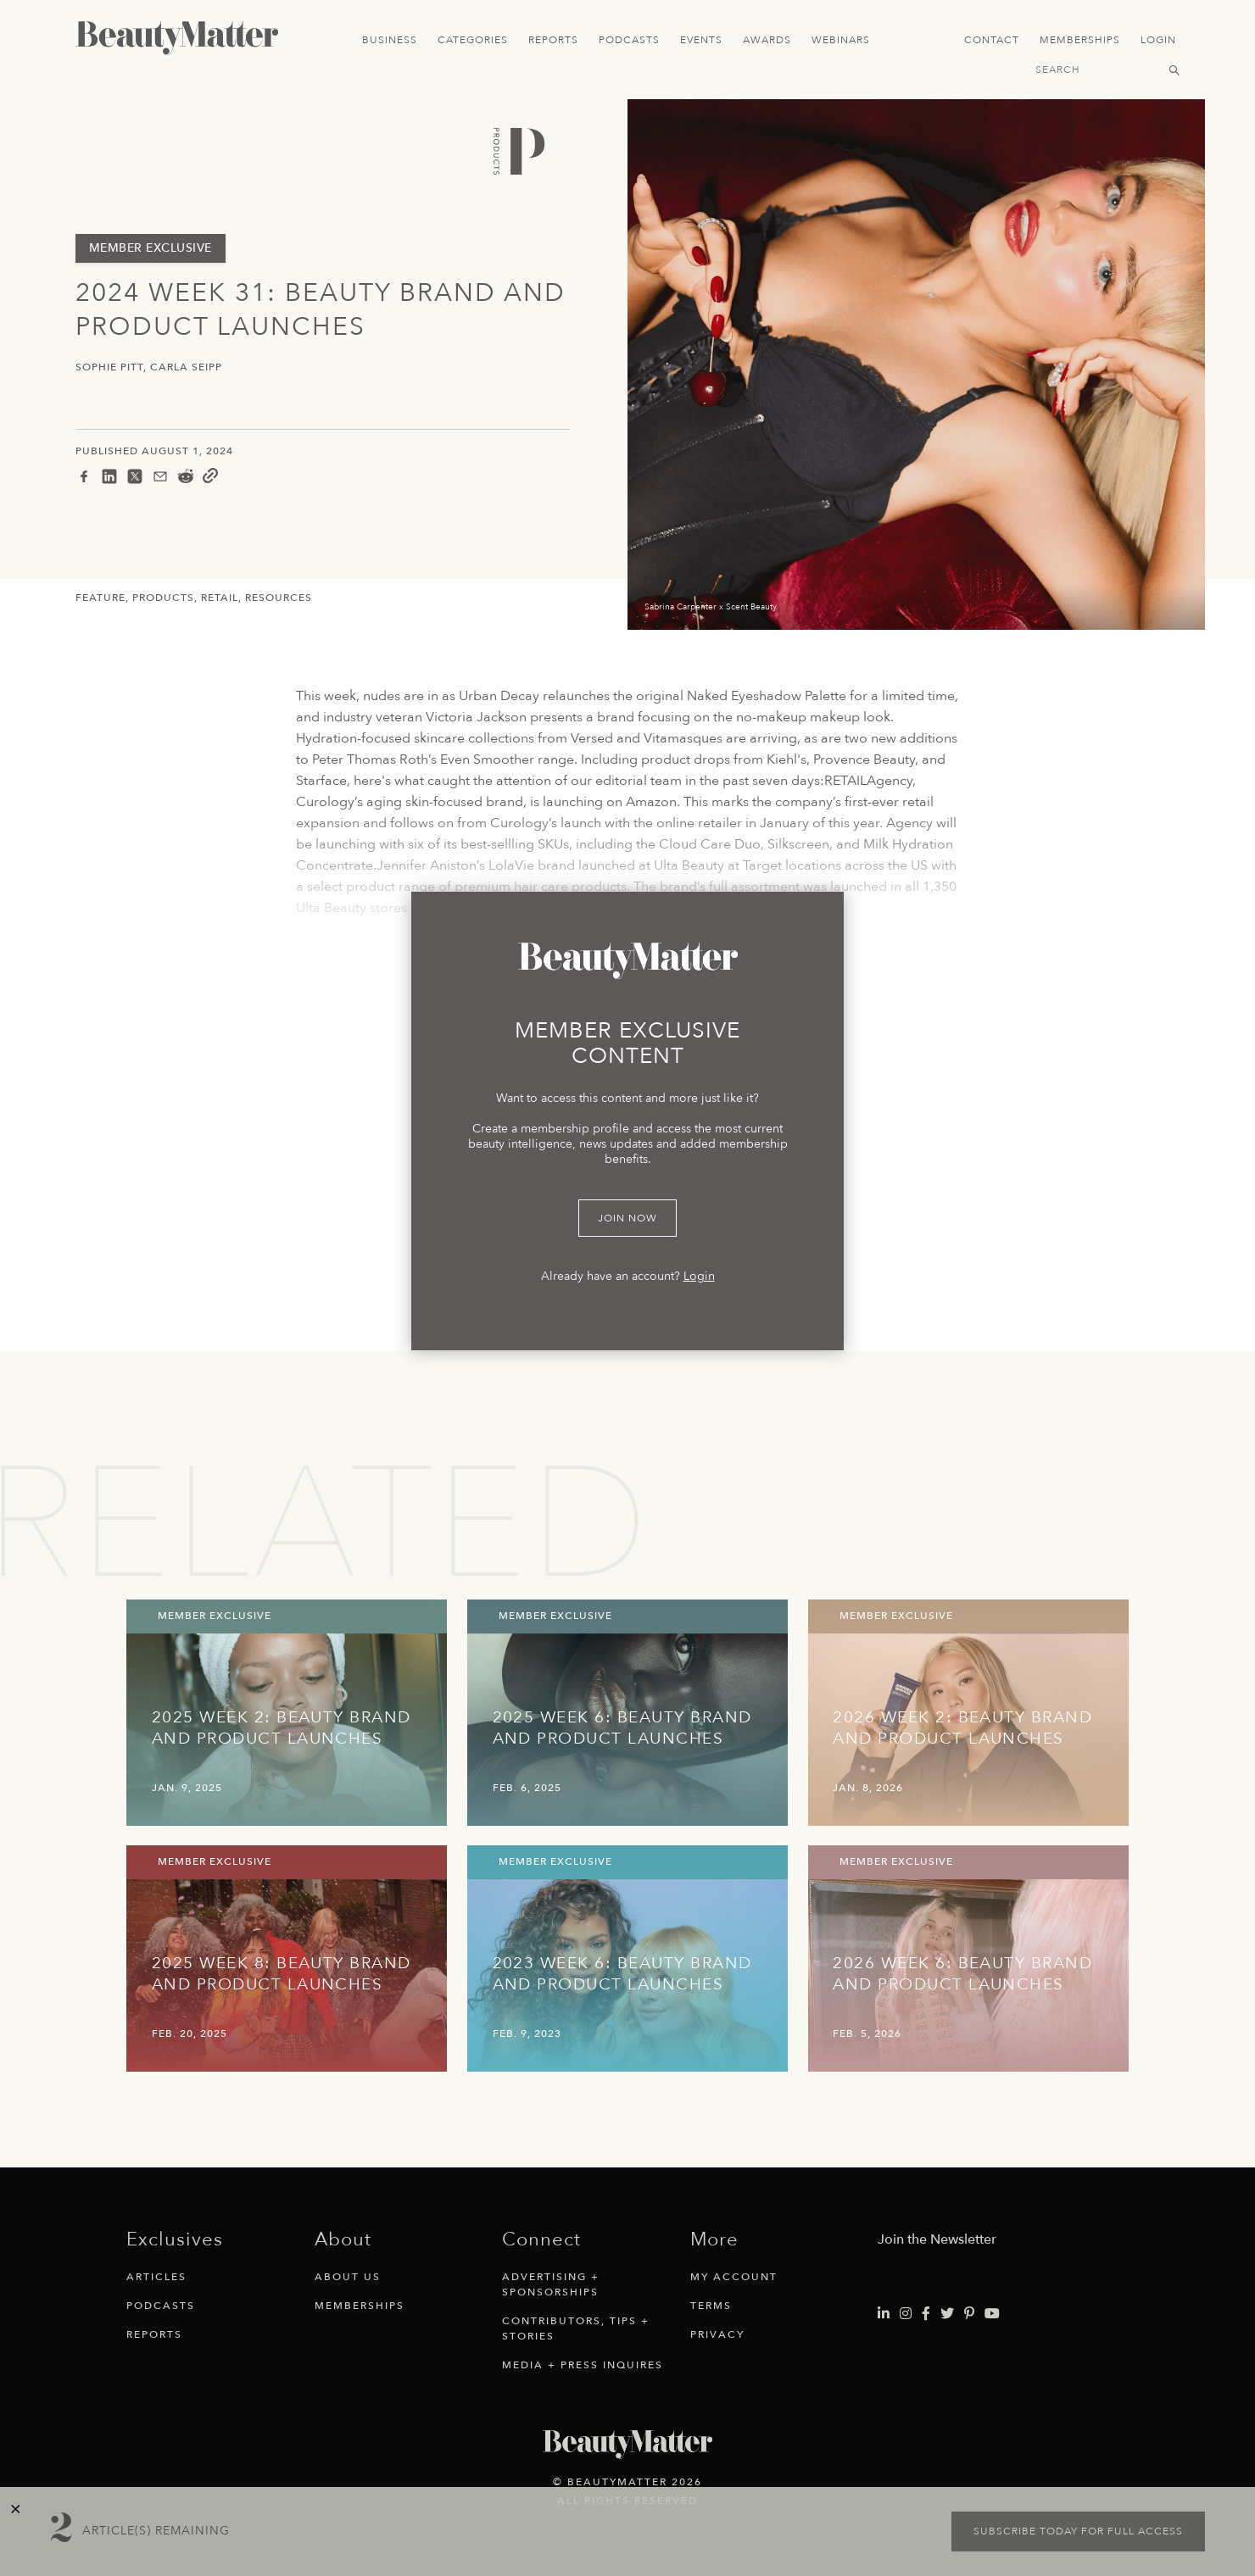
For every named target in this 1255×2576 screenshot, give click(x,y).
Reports (553, 40)
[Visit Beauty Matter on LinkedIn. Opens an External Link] (884, 2314)
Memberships (1080, 40)
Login (1158, 40)
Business (389, 40)
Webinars (841, 40)
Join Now (627, 1218)
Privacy (717, 2334)
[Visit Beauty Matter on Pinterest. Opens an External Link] (969, 2314)
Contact (991, 40)
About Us (348, 2277)
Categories (473, 40)
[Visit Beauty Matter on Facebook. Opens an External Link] (926, 2314)
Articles (156, 2277)
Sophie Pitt (109, 367)
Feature (100, 597)
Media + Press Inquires (582, 2365)
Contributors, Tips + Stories (576, 2328)
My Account (734, 2277)
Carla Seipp (186, 367)
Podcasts (629, 40)
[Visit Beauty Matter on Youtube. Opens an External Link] (992, 2314)
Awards (767, 40)
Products (163, 597)
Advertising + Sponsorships (551, 2284)
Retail (219, 597)
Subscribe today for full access (1078, 2531)
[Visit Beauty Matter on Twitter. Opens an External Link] (947, 2314)
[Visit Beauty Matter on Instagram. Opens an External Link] (906, 2314)
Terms (711, 2305)
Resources (278, 597)
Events (701, 40)
